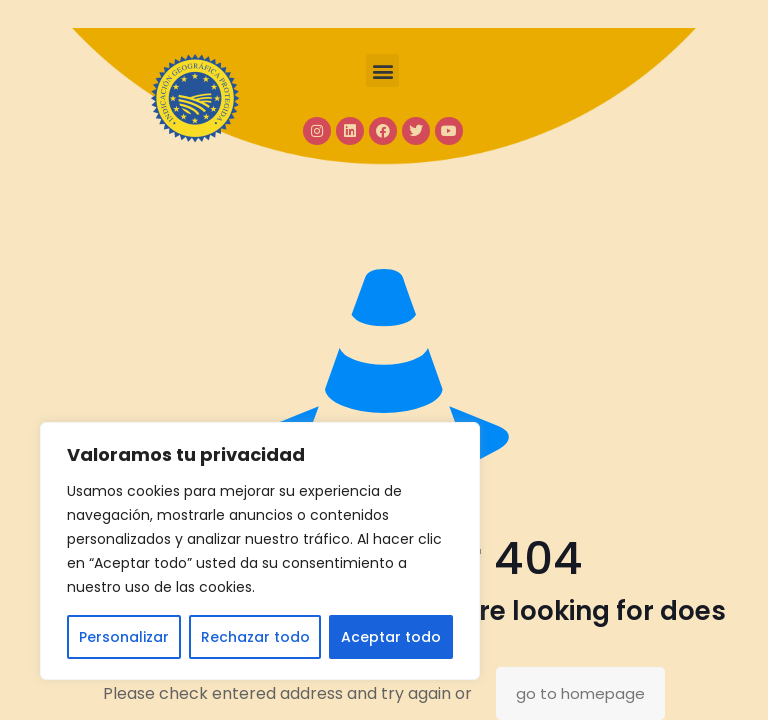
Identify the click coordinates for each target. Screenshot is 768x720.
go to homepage (580, 693)
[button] (382, 70)
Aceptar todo (391, 637)
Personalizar (124, 637)
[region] (260, 551)
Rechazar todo (255, 637)
